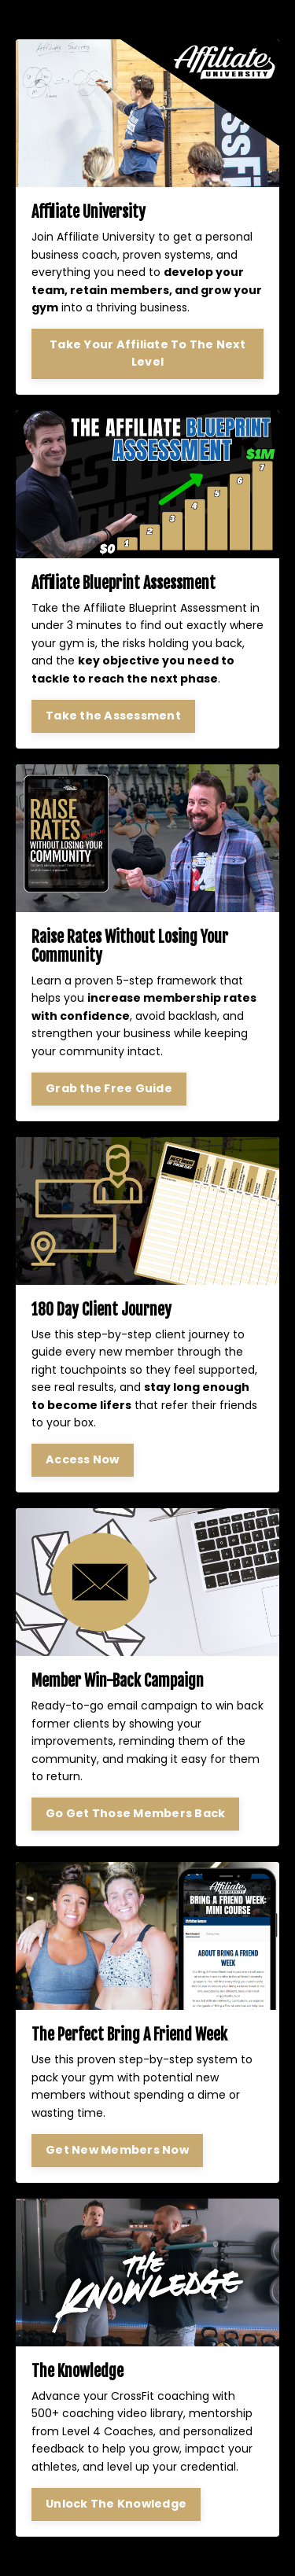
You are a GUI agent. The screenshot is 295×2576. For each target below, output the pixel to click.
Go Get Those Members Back (135, 1813)
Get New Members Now (117, 2150)
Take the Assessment (113, 715)
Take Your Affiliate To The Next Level (147, 353)
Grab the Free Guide (109, 1088)
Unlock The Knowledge (116, 2504)
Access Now (83, 1459)
